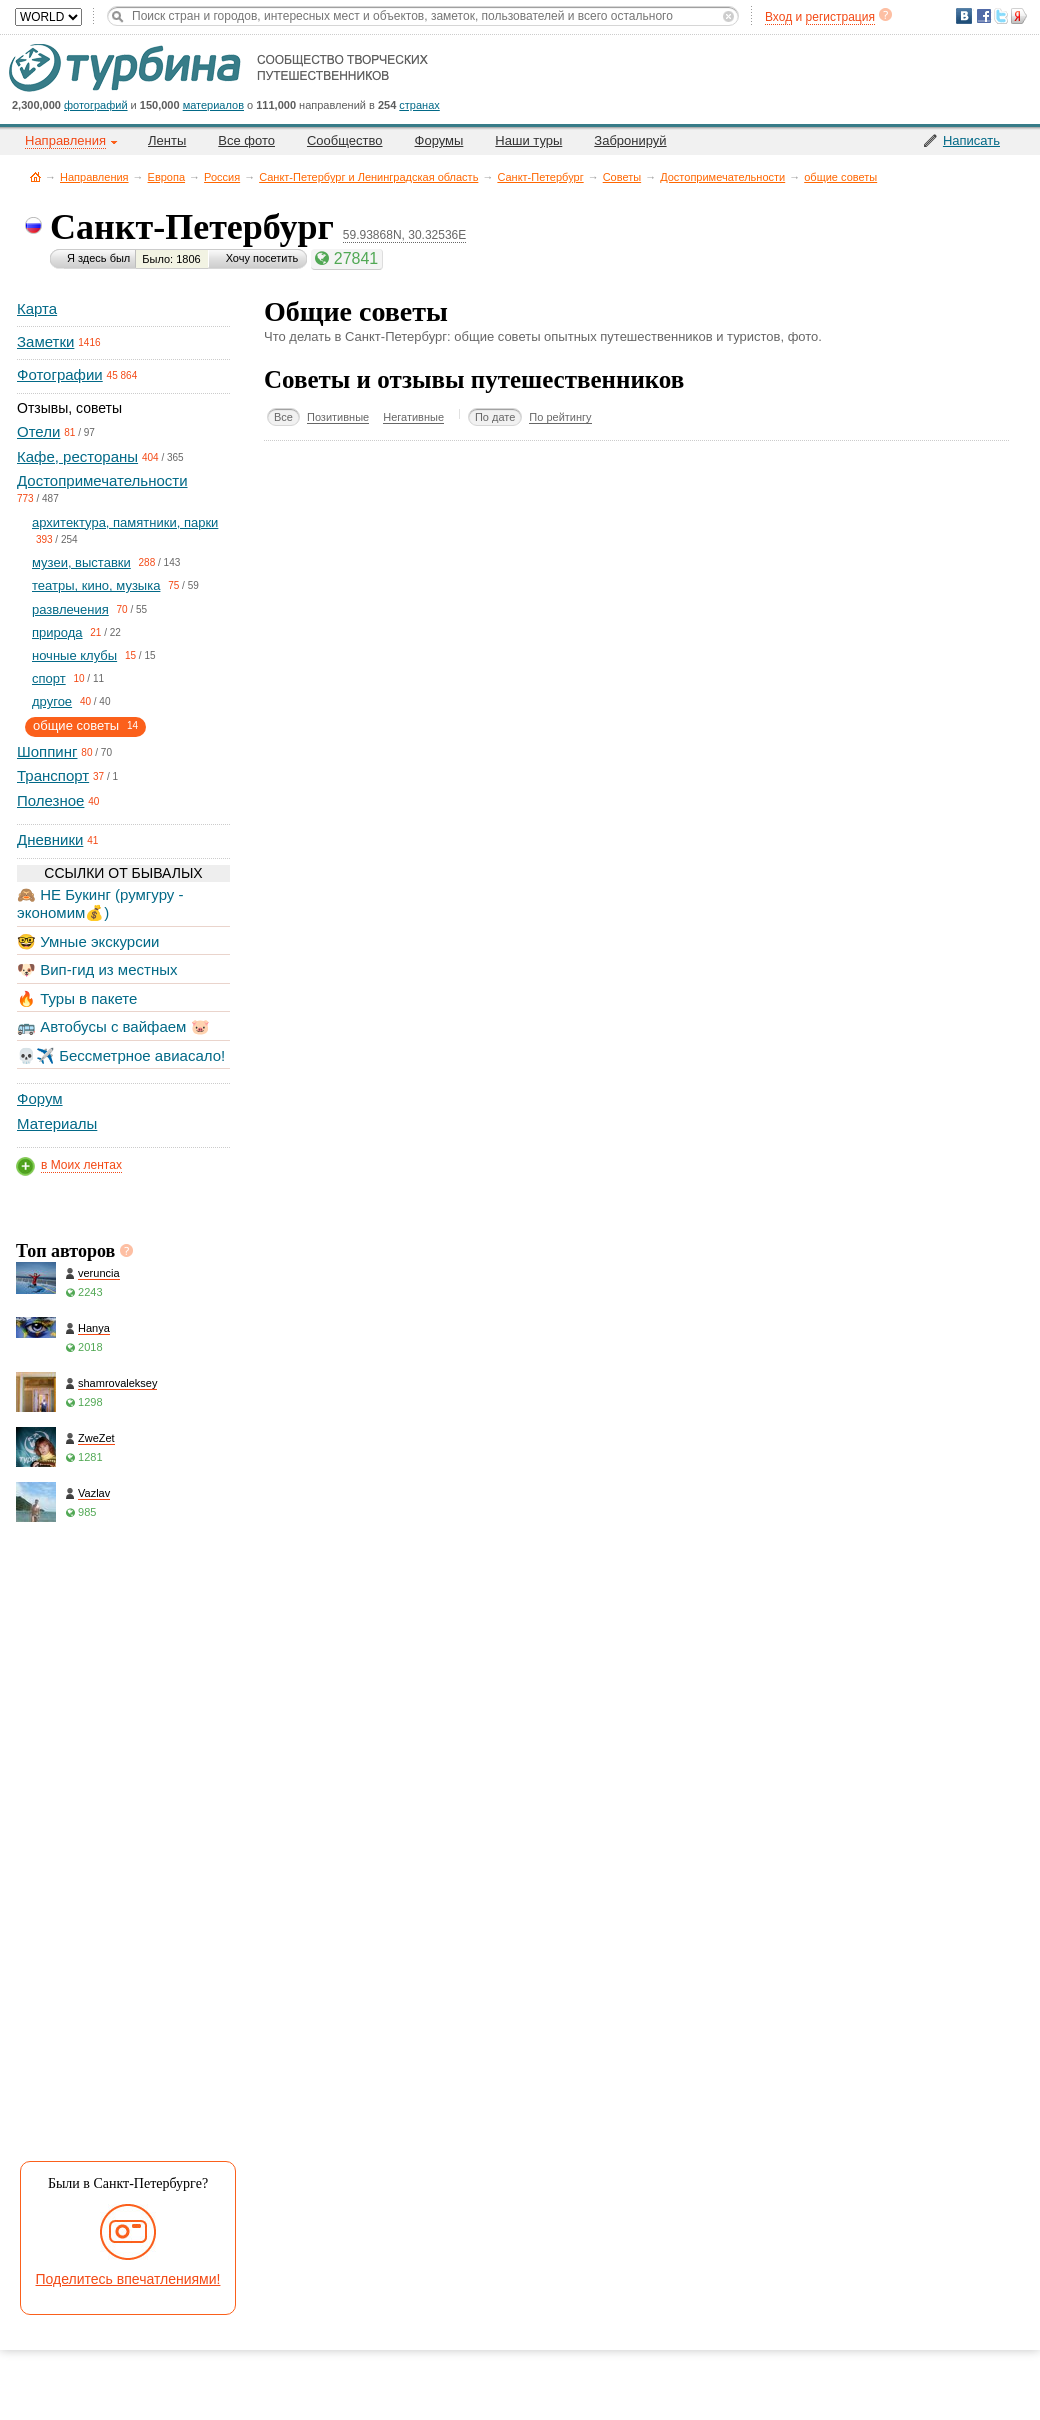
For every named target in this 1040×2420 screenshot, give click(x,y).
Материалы (57, 1123)
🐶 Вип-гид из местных (97, 969)
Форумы (439, 140)
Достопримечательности (722, 177)
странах (419, 105)
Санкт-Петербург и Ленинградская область (368, 177)
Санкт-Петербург (540, 177)
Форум (40, 1098)
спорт (49, 678)
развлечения (70, 609)
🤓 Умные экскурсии (88, 941)
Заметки (45, 341)
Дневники (50, 839)
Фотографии (60, 374)
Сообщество (345, 140)
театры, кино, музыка (96, 585)
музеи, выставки (81, 562)
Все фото (246, 140)
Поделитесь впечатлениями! (128, 2279)
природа (57, 632)
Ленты (167, 140)
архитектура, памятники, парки (125, 522)
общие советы (840, 177)
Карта (37, 308)
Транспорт (53, 775)
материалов (213, 105)
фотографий (96, 105)
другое (52, 701)
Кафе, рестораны (77, 456)
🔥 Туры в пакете (77, 998)
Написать (971, 140)
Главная (35, 176)
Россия (222, 177)
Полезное (50, 800)
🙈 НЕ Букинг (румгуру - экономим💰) (100, 903)
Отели (38, 431)
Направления (94, 177)
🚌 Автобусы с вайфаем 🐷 (113, 1026)
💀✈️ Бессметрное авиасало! (121, 1055)
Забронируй (630, 140)
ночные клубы (74, 655)
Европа (167, 177)
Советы (622, 177)
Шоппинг (47, 751)
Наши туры (528, 140)
